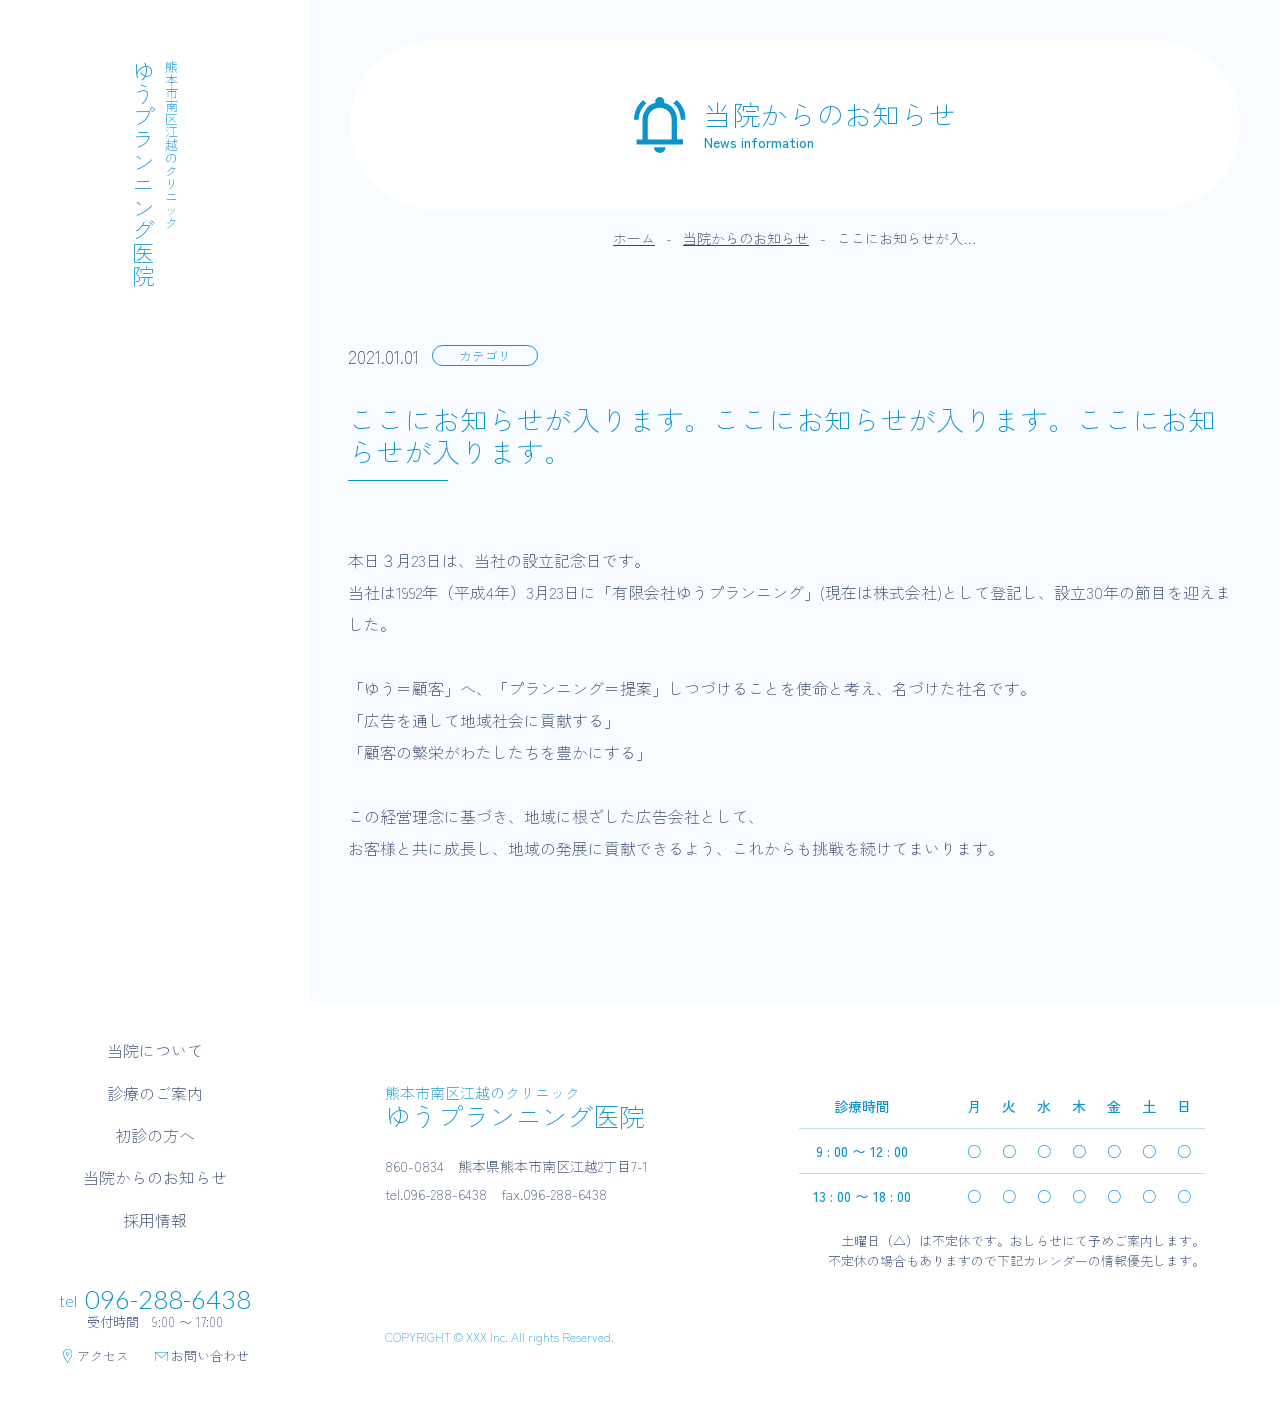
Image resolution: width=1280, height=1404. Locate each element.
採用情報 (155, 1220)
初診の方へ (155, 1135)
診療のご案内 (155, 1093)
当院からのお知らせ (155, 1177)
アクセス (95, 1356)
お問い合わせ (202, 1356)
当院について (155, 1050)
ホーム (634, 238)
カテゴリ (485, 355)
